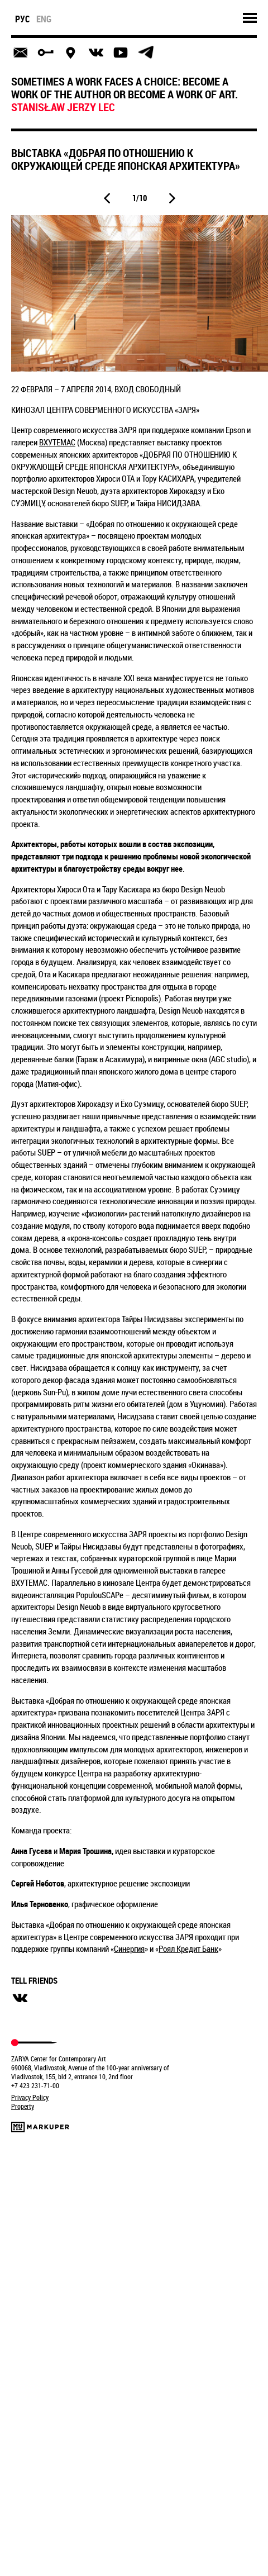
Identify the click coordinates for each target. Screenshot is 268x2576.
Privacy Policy (30, 2097)
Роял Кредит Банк (188, 1948)
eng (43, 19)
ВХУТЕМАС (57, 442)
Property (22, 2106)
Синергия (129, 1948)
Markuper (40, 2127)
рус (22, 19)
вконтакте (20, 1998)
